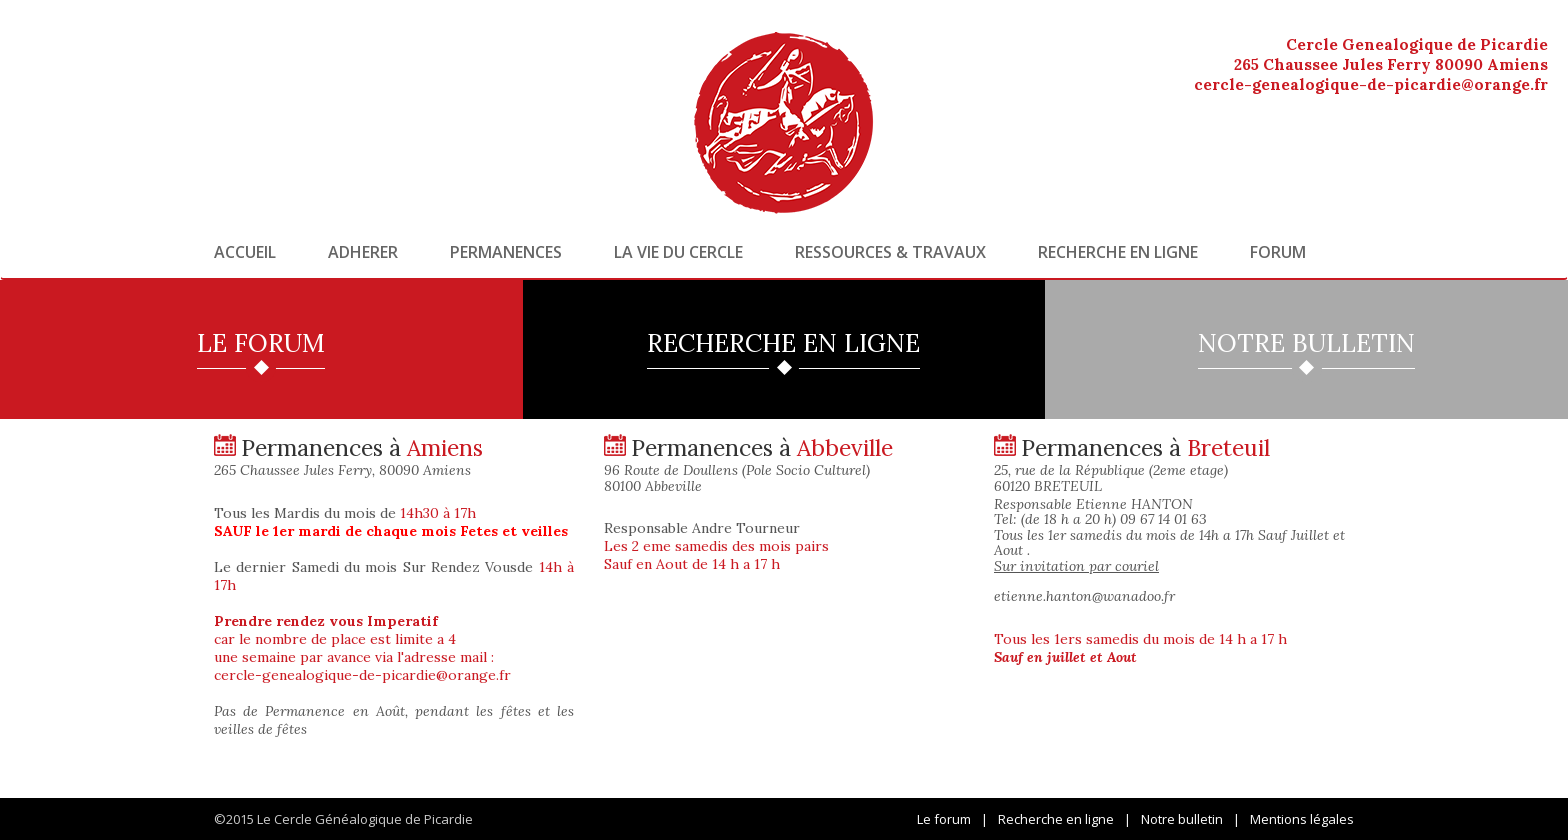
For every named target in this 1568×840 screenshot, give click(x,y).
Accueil (245, 252)
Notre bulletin (1182, 819)
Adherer (363, 252)
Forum (1278, 252)
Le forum (944, 819)
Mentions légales (1302, 819)
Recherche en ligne (1118, 252)
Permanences (506, 252)
